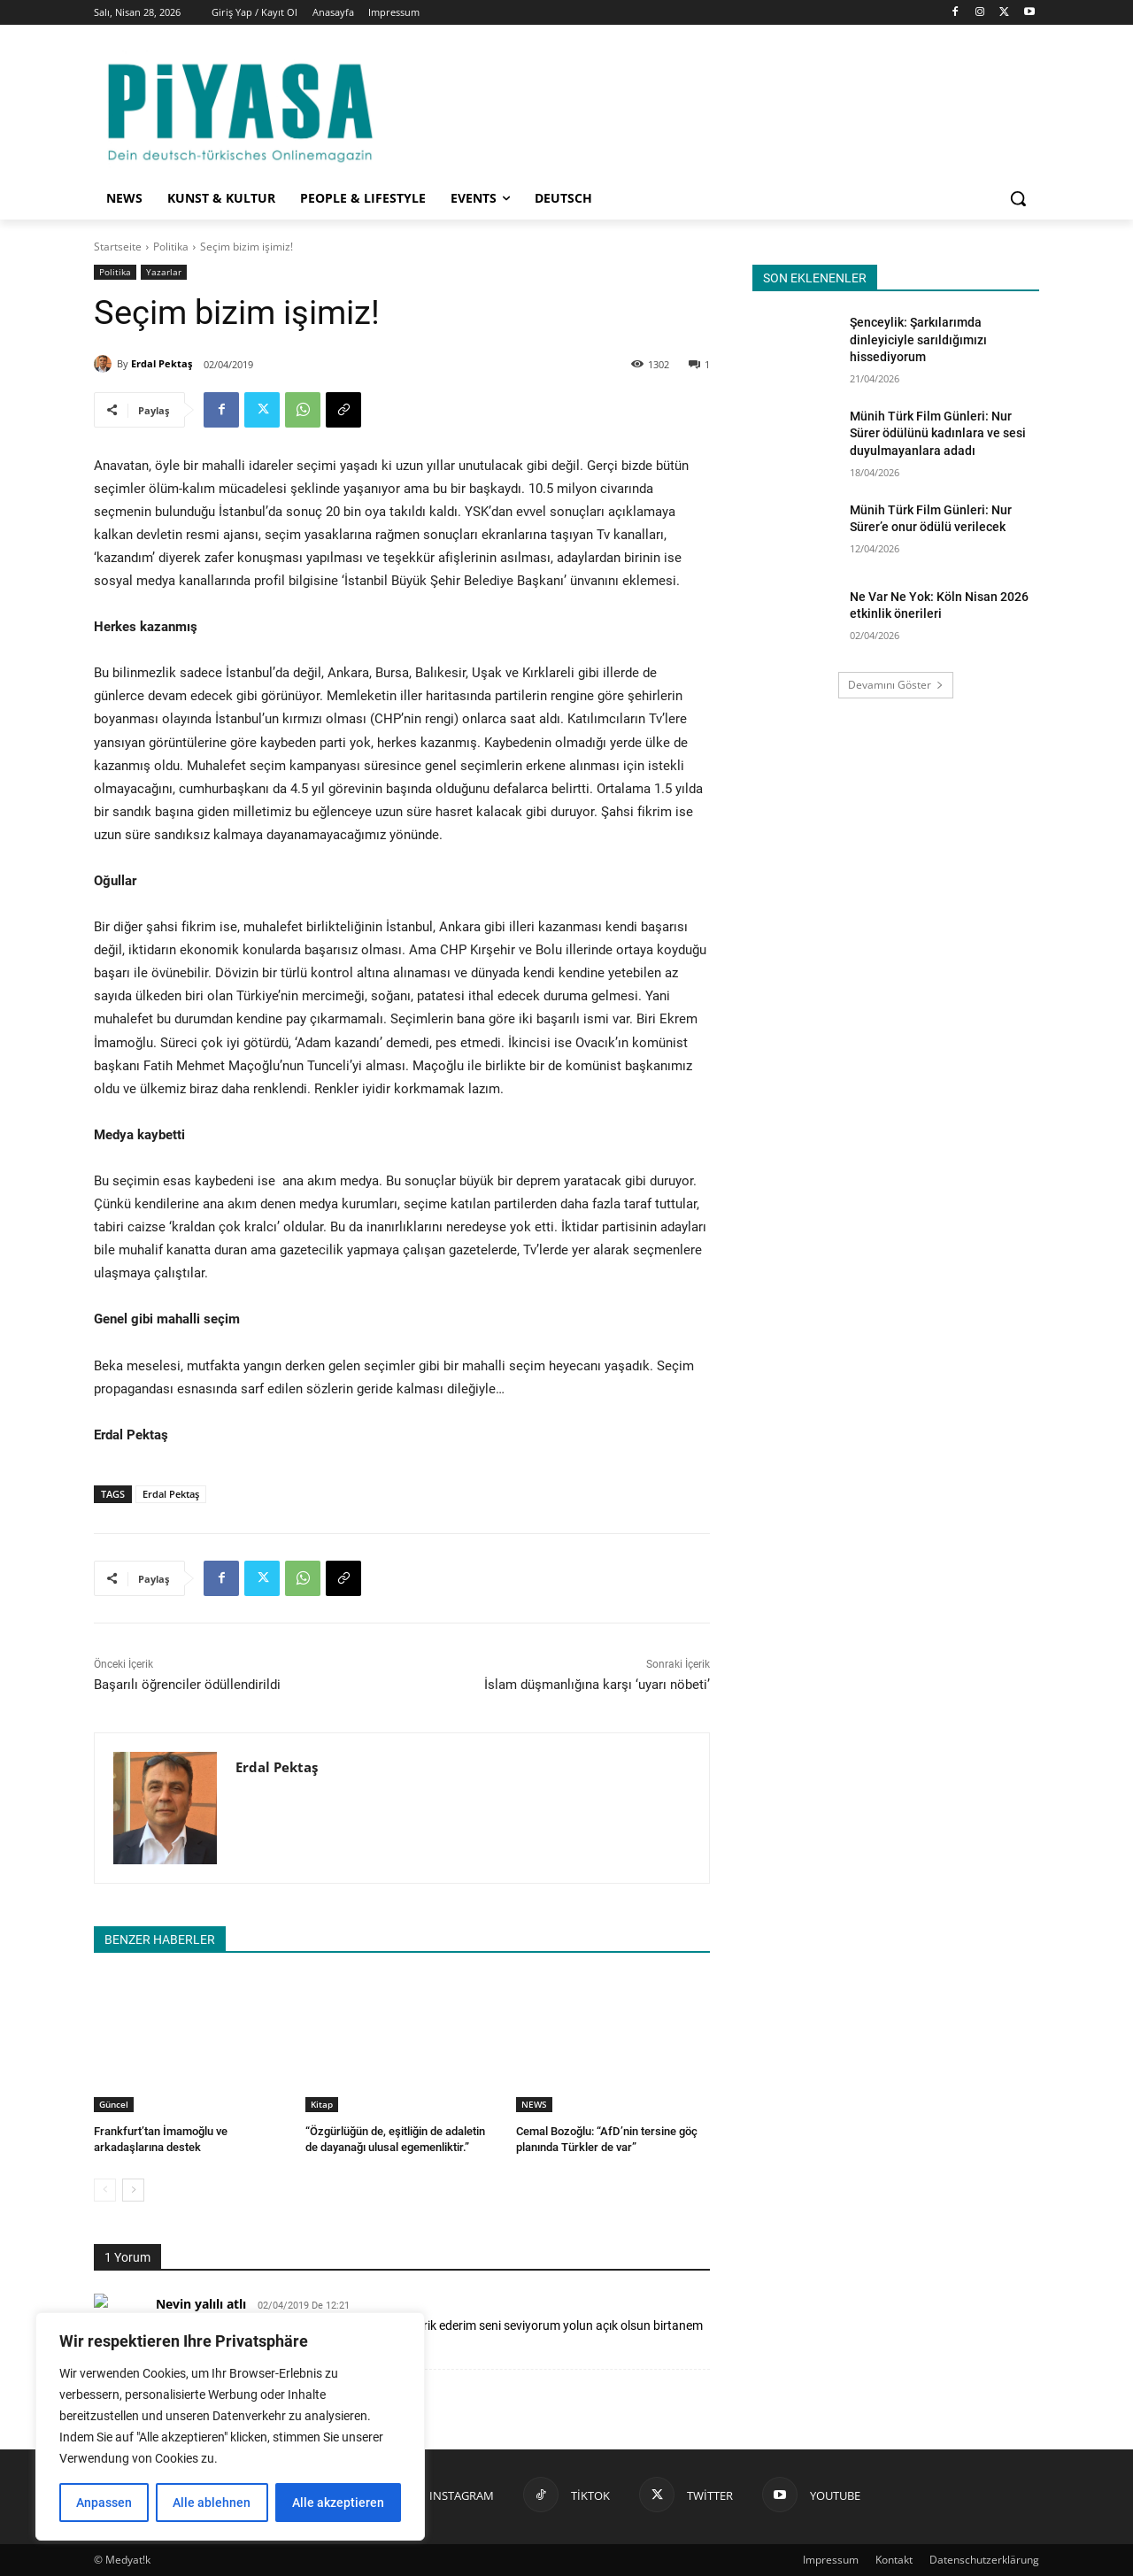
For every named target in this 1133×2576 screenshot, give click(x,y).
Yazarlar (164, 272)
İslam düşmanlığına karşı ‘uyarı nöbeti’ (597, 1685)
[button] (1018, 198)
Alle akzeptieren (338, 2502)
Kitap (322, 2104)
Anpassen (104, 2502)
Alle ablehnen (211, 2502)
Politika (171, 246)
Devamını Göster (896, 684)
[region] (230, 2426)
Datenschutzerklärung (984, 2559)
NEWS (534, 2104)
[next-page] (133, 2190)
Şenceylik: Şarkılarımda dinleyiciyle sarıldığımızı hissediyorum (918, 339)
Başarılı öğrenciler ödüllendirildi (187, 1685)
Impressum (831, 2559)
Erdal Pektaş (161, 363)
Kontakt (894, 2559)
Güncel (113, 2104)
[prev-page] (105, 2190)
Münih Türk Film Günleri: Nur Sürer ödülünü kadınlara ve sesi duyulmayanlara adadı (938, 433)
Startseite (118, 246)
